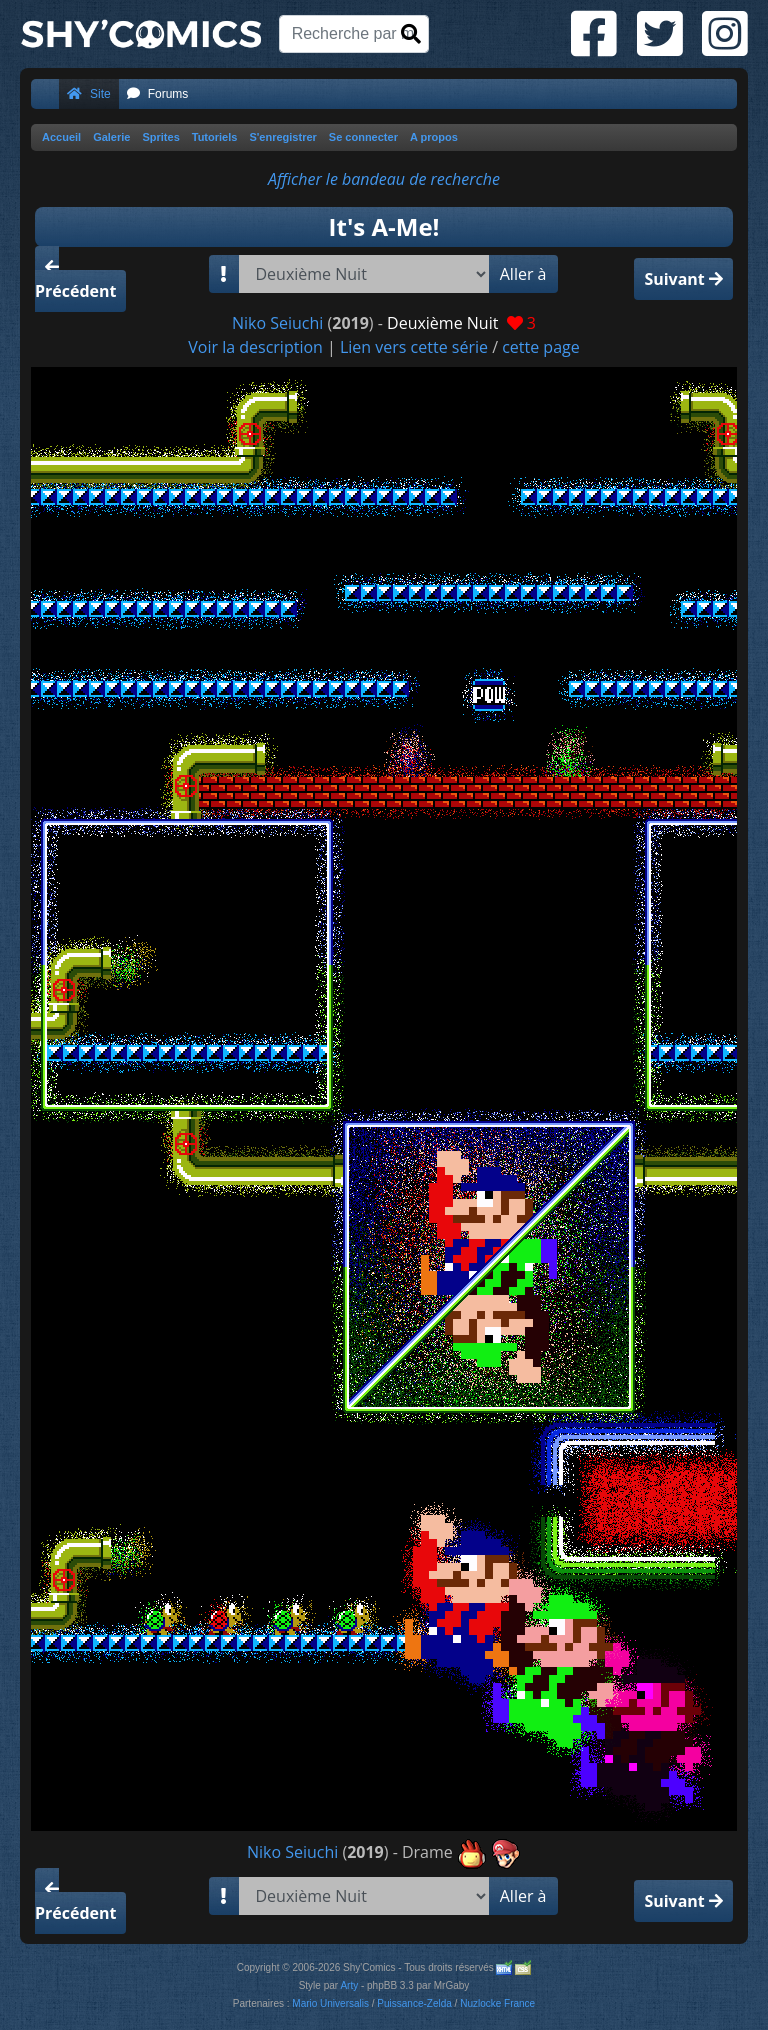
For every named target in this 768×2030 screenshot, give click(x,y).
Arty (349, 1985)
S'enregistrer (282, 137)
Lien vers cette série (414, 347)
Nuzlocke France (497, 2003)
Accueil (61, 137)
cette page (541, 347)
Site (89, 94)
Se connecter (363, 137)
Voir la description (255, 347)
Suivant (683, 279)
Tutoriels (215, 137)
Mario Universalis (330, 2003)
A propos (434, 137)
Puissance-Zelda (414, 2003)
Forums (158, 94)
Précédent (75, 280)
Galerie (111, 137)
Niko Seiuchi (277, 323)
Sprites (160, 137)
